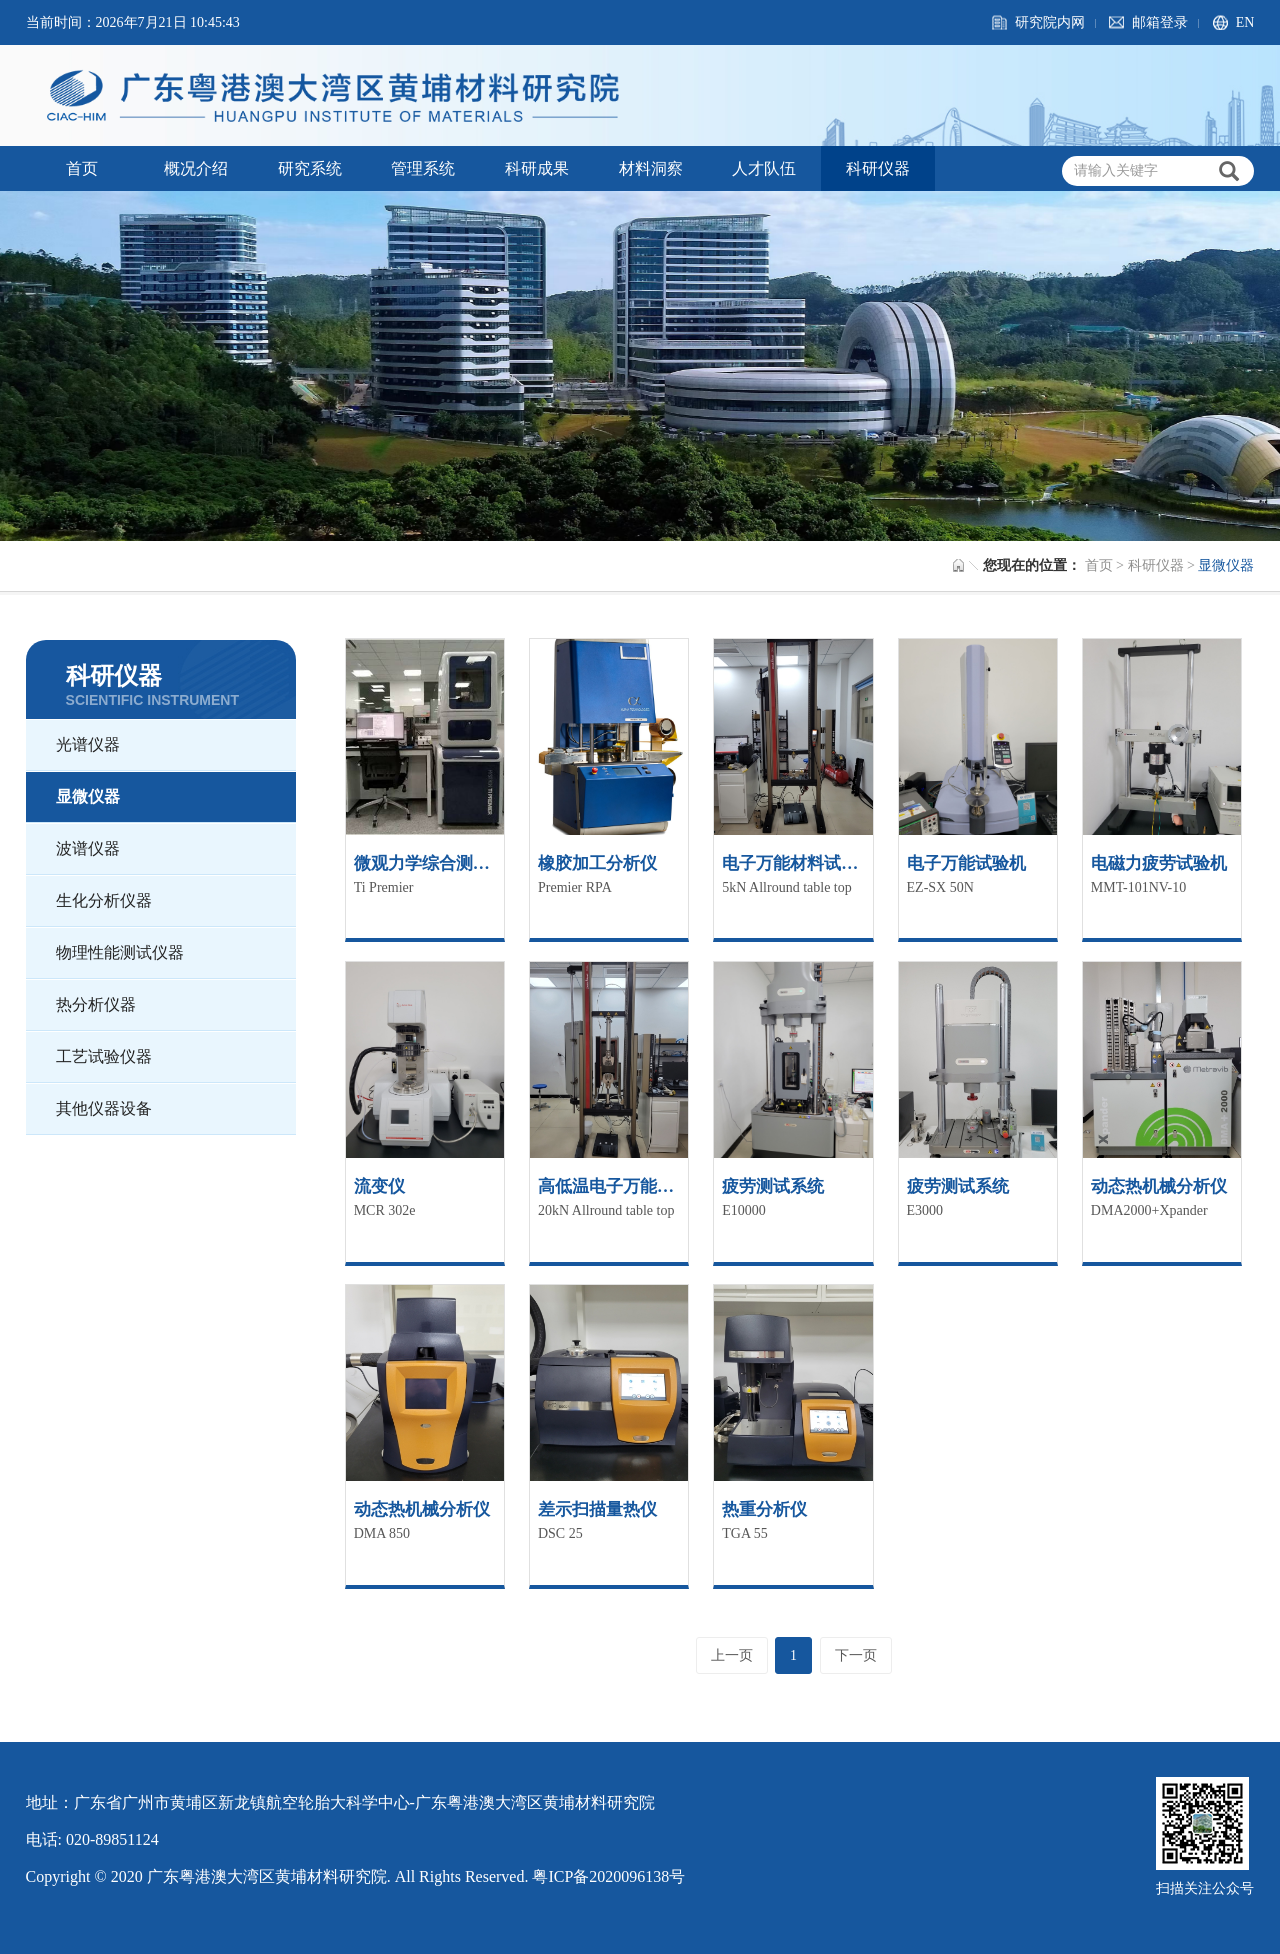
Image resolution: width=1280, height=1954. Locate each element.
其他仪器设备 (104, 1108)
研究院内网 (1050, 22)
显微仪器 (88, 796)
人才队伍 (764, 168)
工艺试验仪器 (104, 1056)
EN (1245, 22)
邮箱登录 (1160, 22)
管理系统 (423, 168)
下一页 (856, 1655)
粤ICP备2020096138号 (608, 1876)
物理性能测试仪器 (120, 952)
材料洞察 (651, 168)
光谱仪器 (88, 744)
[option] (640, 366)
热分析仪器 (96, 1004)
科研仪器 (878, 168)
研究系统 (310, 168)
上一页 (732, 1655)
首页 (82, 168)
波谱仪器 (88, 848)
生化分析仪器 (104, 900)
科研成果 (537, 168)
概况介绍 (196, 168)
